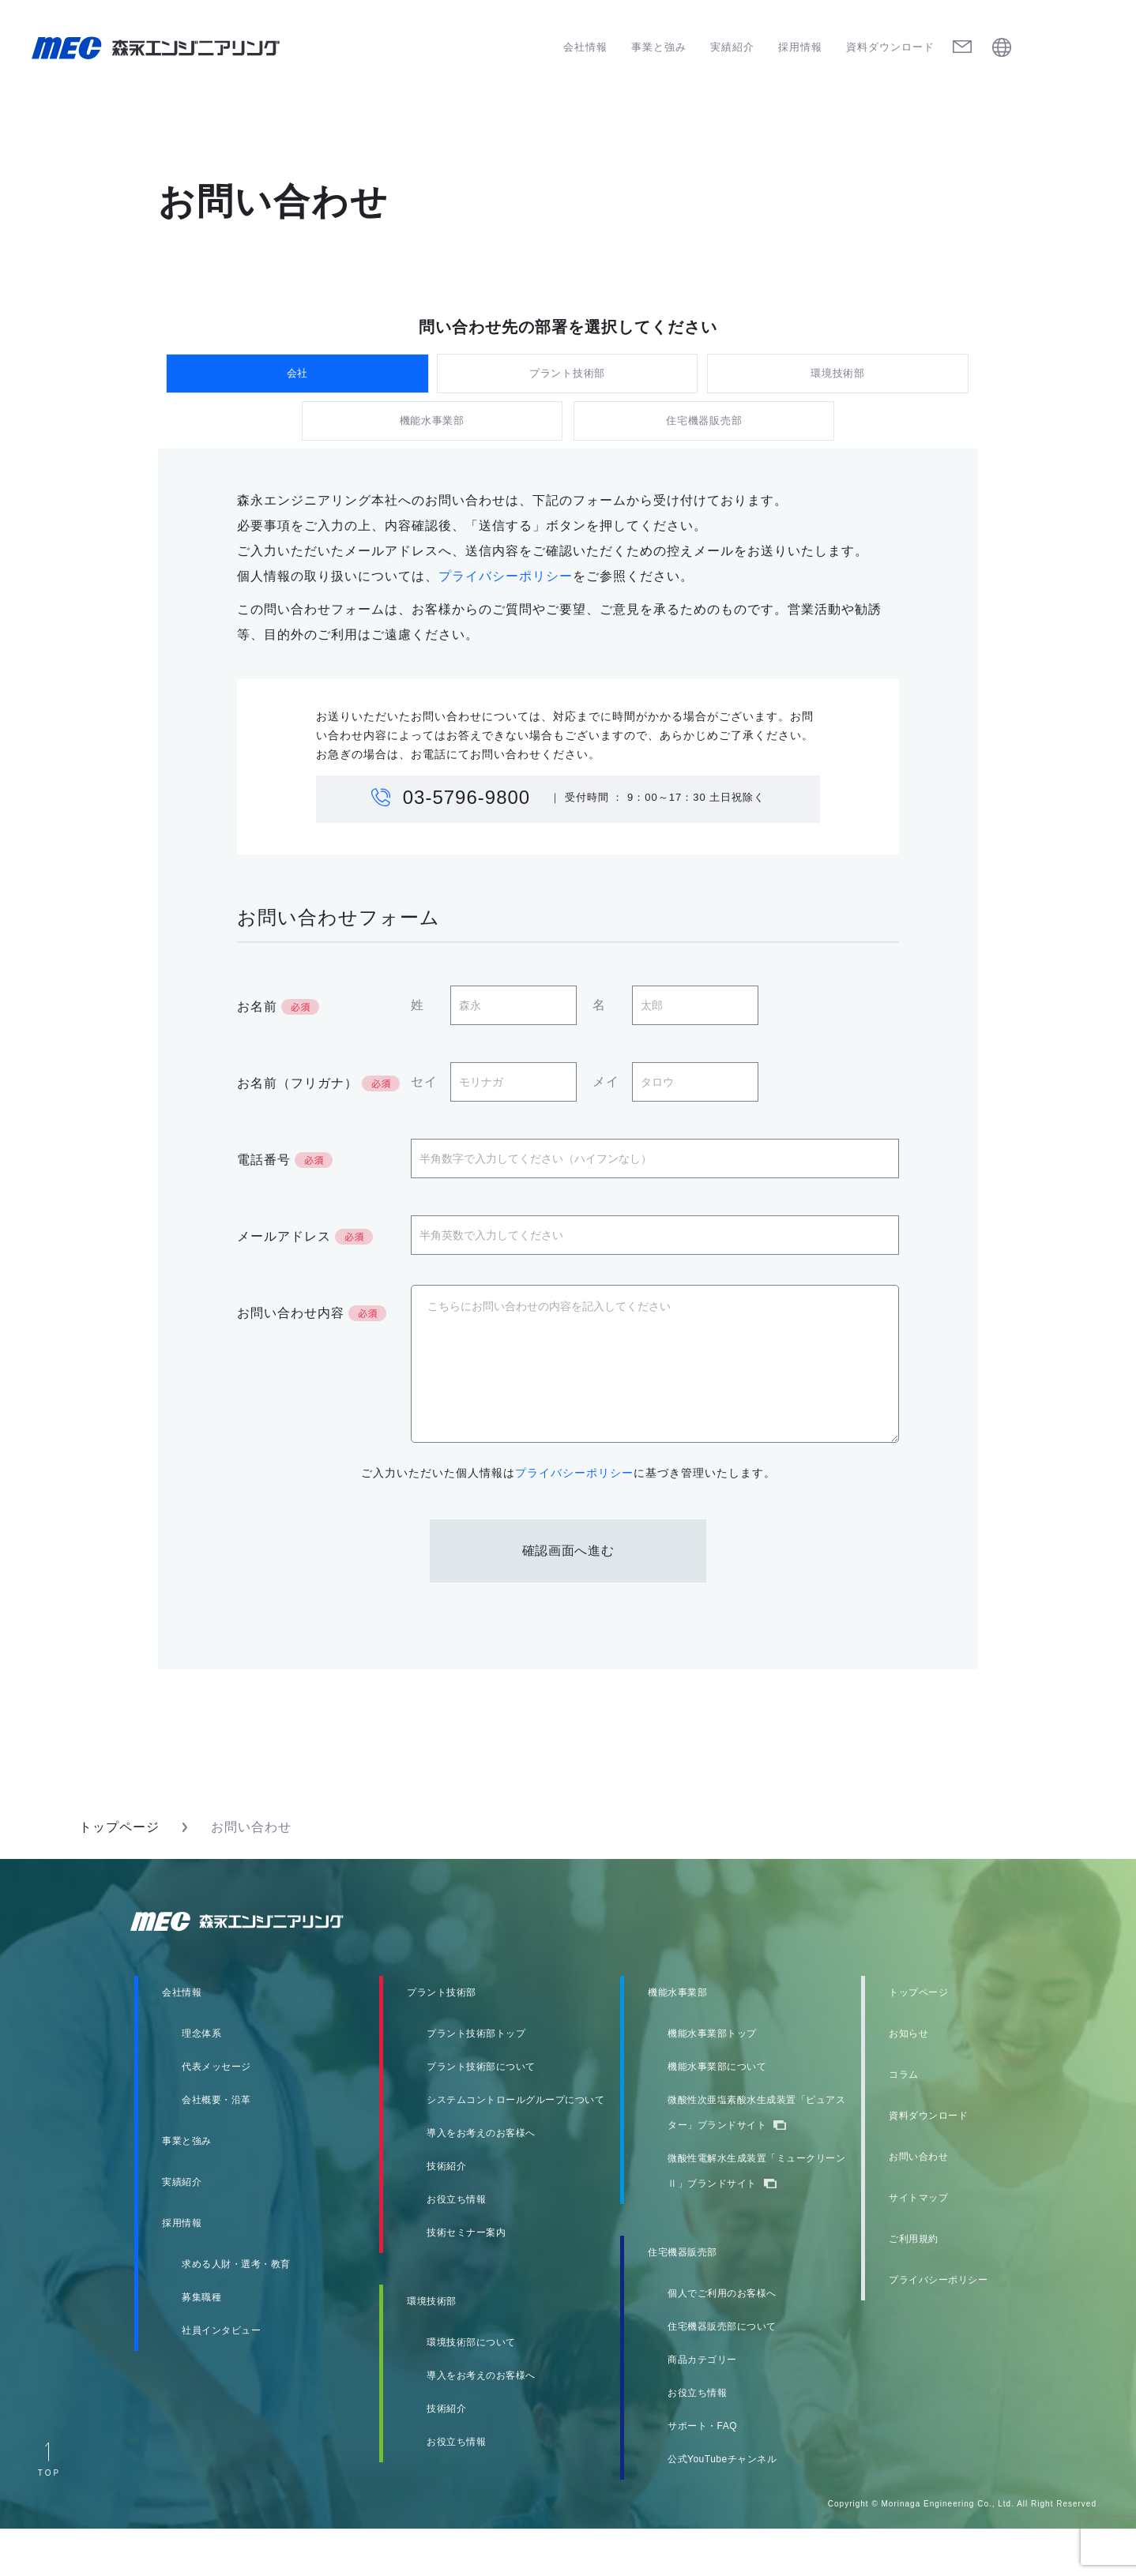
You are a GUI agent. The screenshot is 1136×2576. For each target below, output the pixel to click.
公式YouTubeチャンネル (722, 2506)
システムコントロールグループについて (515, 2147)
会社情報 (585, 47)
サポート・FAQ (702, 2473)
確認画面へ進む (568, 1598)
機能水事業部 (433, 455)
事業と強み (658, 47)
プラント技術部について (481, 2114)
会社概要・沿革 (216, 2147)
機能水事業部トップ (712, 2080)
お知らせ (908, 2080)
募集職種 (201, 2344)
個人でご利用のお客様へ (722, 2340)
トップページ (119, 1874)
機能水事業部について (717, 2114)
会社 (297, 384)
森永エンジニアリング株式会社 (252, 1969)
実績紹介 (732, 47)
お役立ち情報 (456, 2246)
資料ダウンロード (890, 47)
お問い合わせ (918, 2204)
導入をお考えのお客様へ (481, 2180)
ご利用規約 (914, 2286)
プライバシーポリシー (505, 623)
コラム (904, 2121)
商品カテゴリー (702, 2407)
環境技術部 (839, 384)
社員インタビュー (221, 2377)
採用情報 (800, 47)
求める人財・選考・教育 (236, 2311)
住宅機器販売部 (703, 455)
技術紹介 (446, 2213)
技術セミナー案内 (466, 2279)
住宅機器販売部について (722, 2373)
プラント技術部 (568, 384)
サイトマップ (918, 2245)
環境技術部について (471, 2389)
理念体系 (201, 2080)
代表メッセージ (216, 2114)
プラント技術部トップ (476, 2080)
